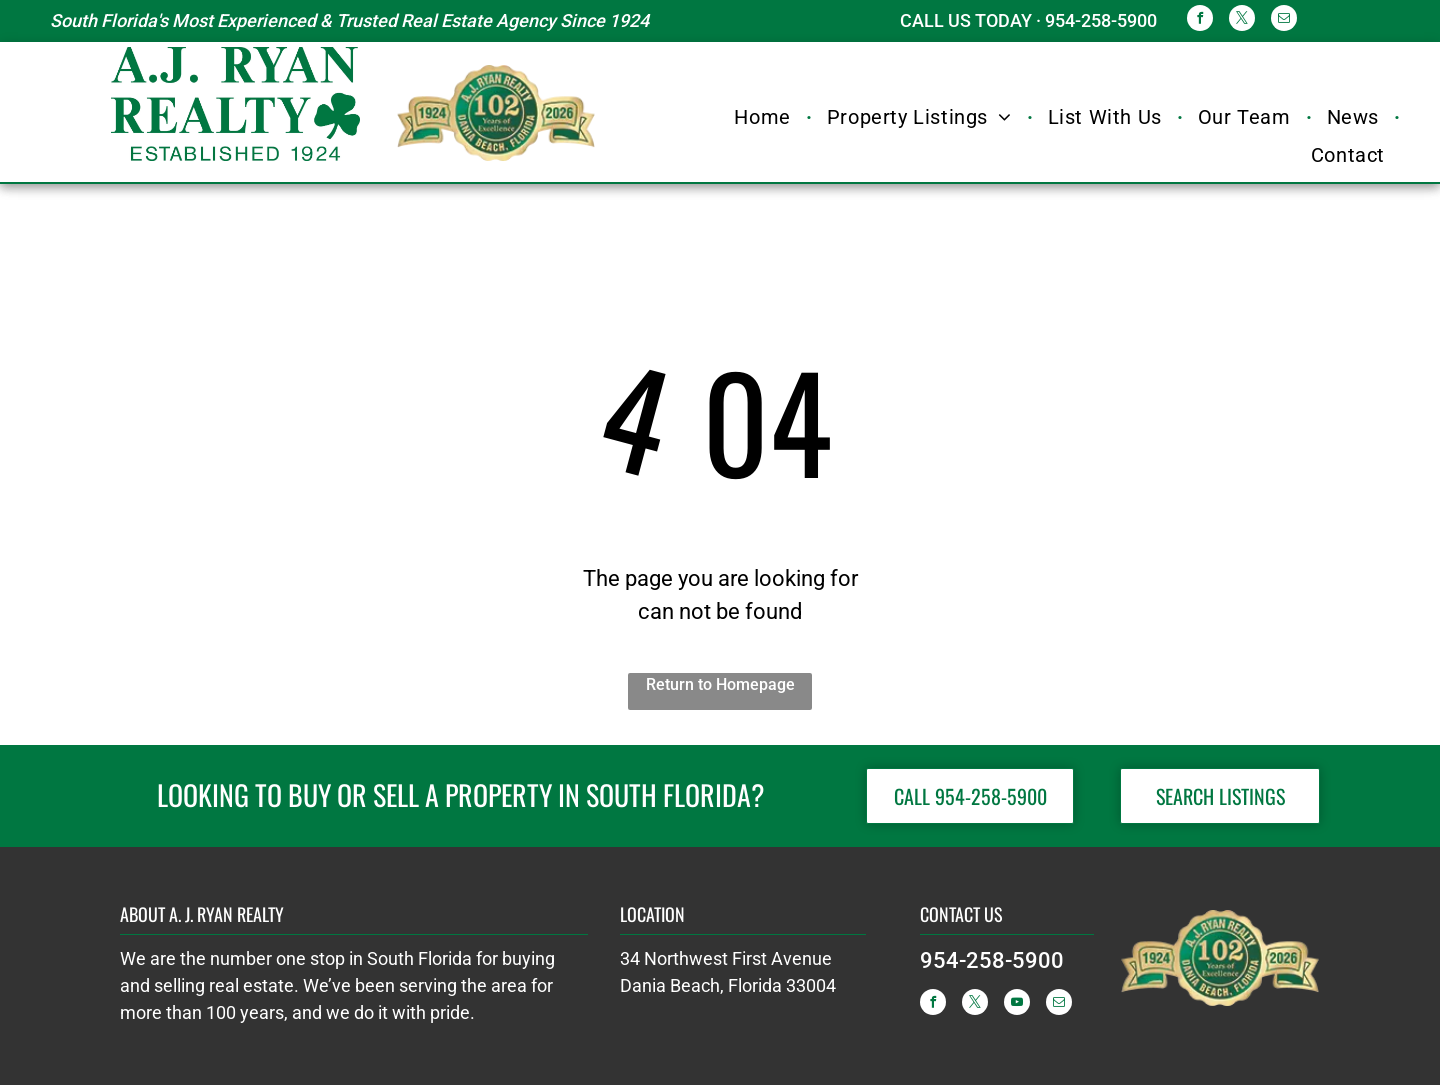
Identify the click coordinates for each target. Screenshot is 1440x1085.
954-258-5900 (992, 960)
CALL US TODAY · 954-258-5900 (1028, 20)
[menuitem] (765, 117)
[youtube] (1017, 1004)
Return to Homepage (720, 684)
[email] (1284, 20)
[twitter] (1242, 20)
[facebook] (1200, 20)
